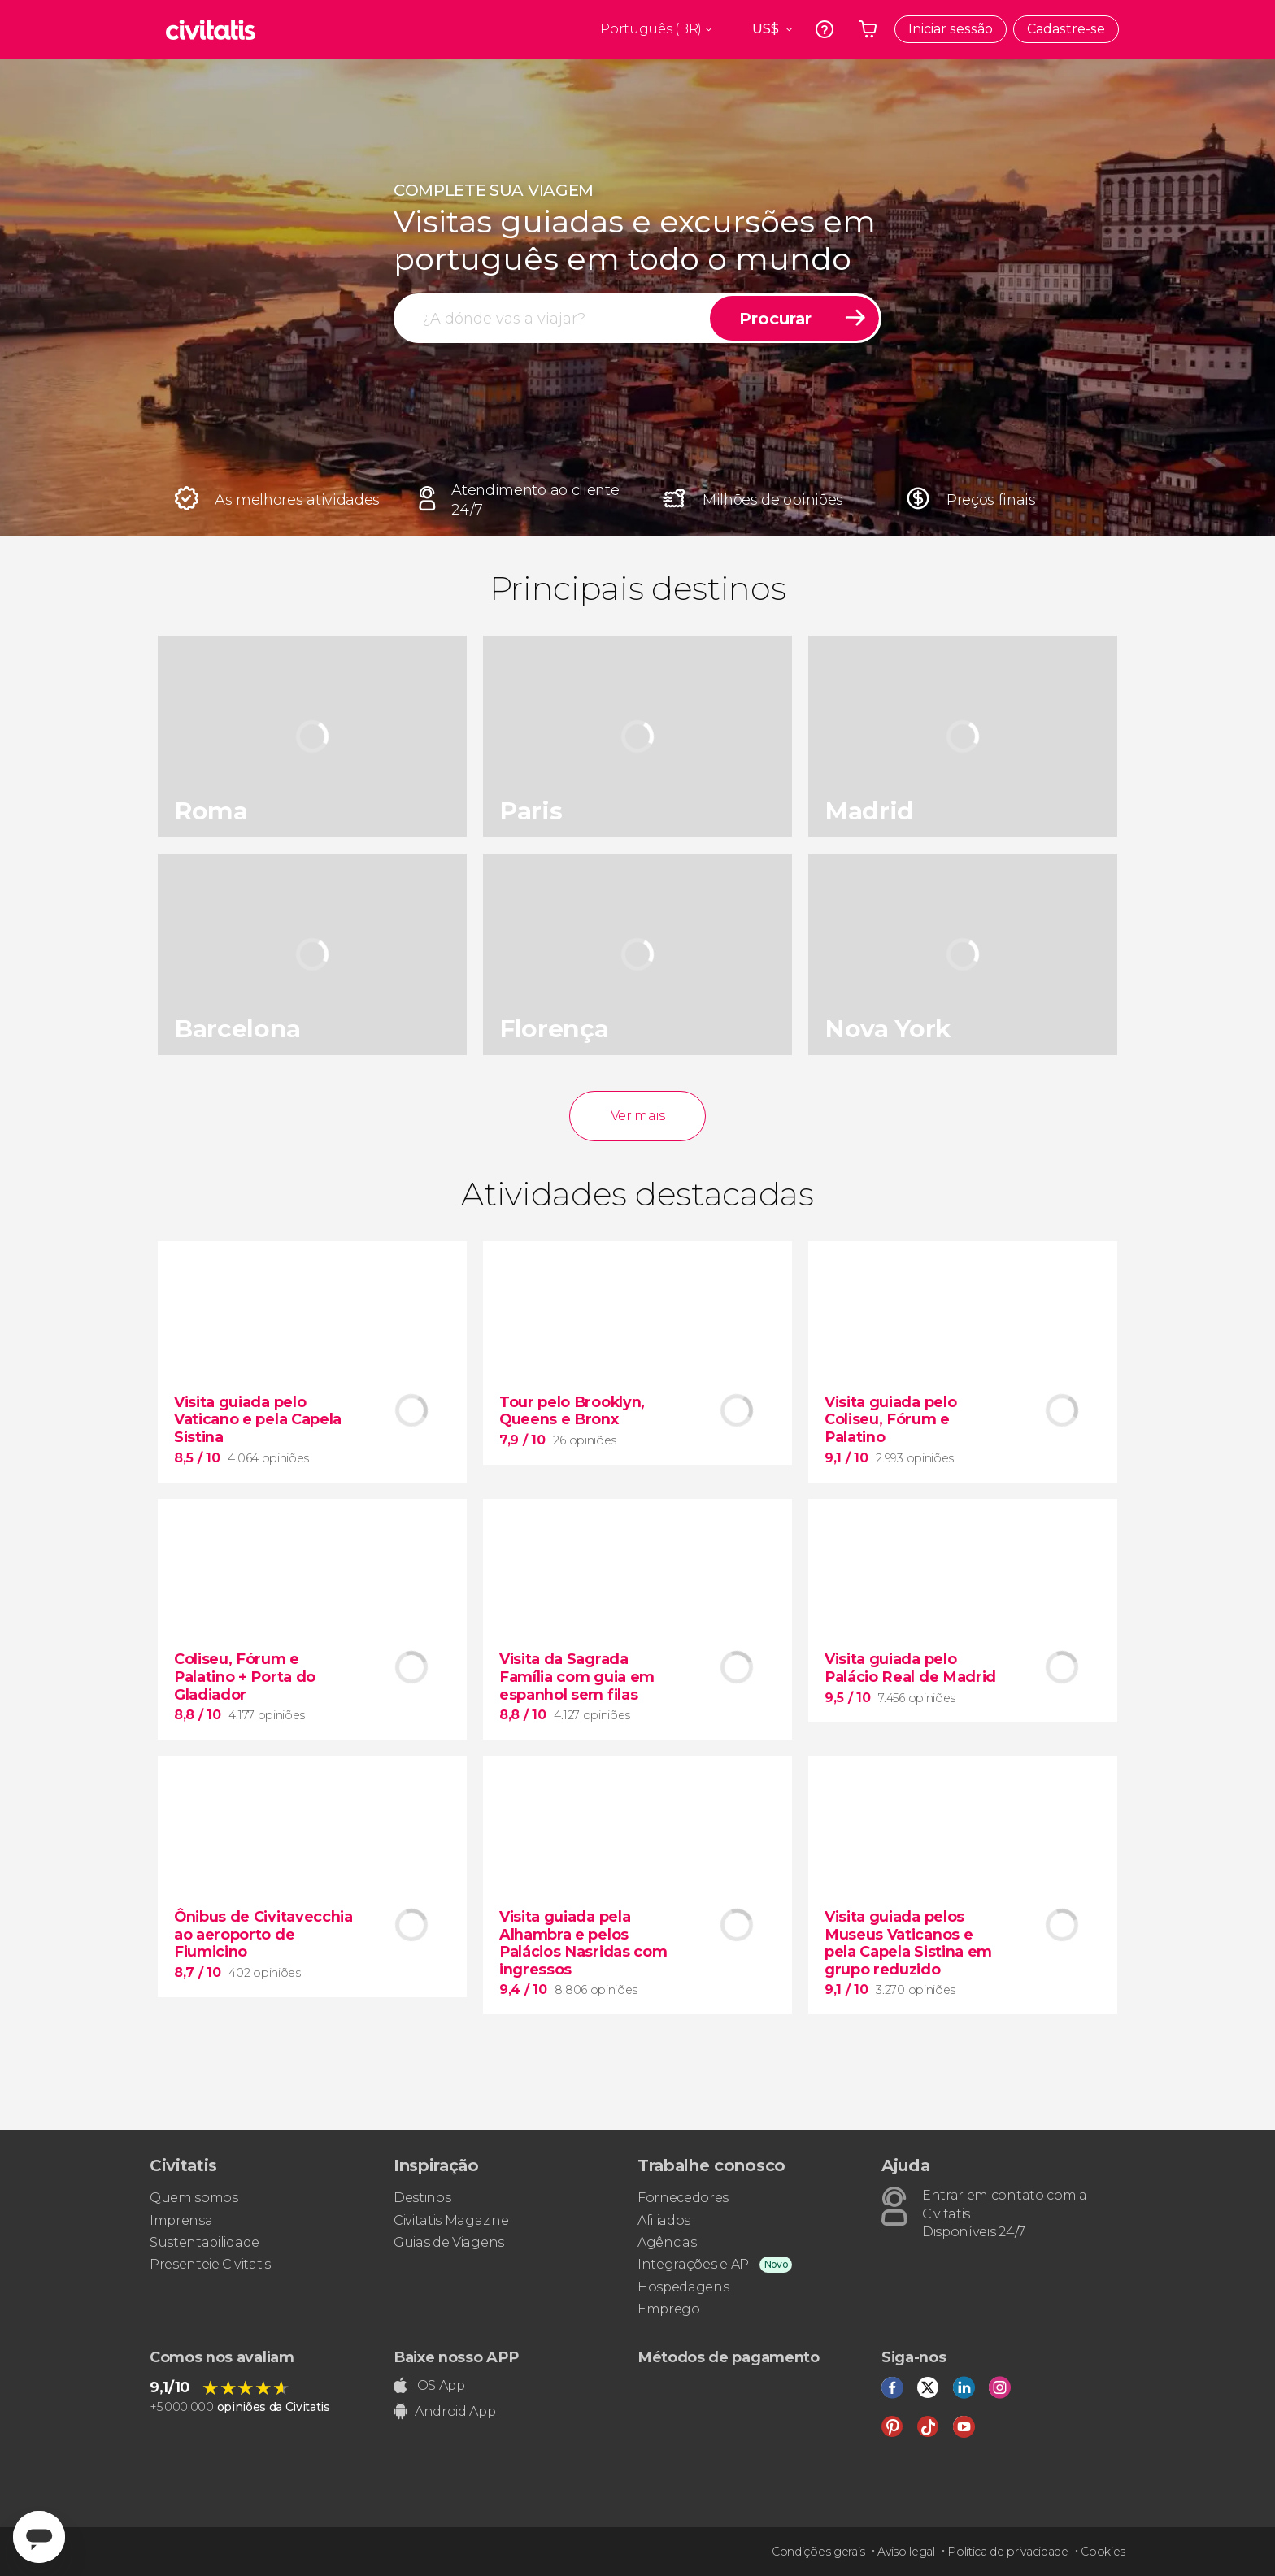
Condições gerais (818, 2551)
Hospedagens (683, 2287)
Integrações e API (695, 2264)
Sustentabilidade (204, 2242)
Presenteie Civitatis (210, 2264)
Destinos (422, 2197)
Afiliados (664, 2220)
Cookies (1103, 2551)
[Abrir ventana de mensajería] (39, 2537)
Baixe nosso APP (456, 2357)
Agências (667, 2242)
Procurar (775, 318)
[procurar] (553, 318)
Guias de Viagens (449, 2242)
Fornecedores (683, 2197)
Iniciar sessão (950, 29)
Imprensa (181, 2220)
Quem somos (194, 2197)
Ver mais (637, 1115)
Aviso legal (905, 2551)
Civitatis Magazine (451, 2220)
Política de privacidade (1007, 2551)
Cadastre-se (1066, 29)
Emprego (669, 2309)
